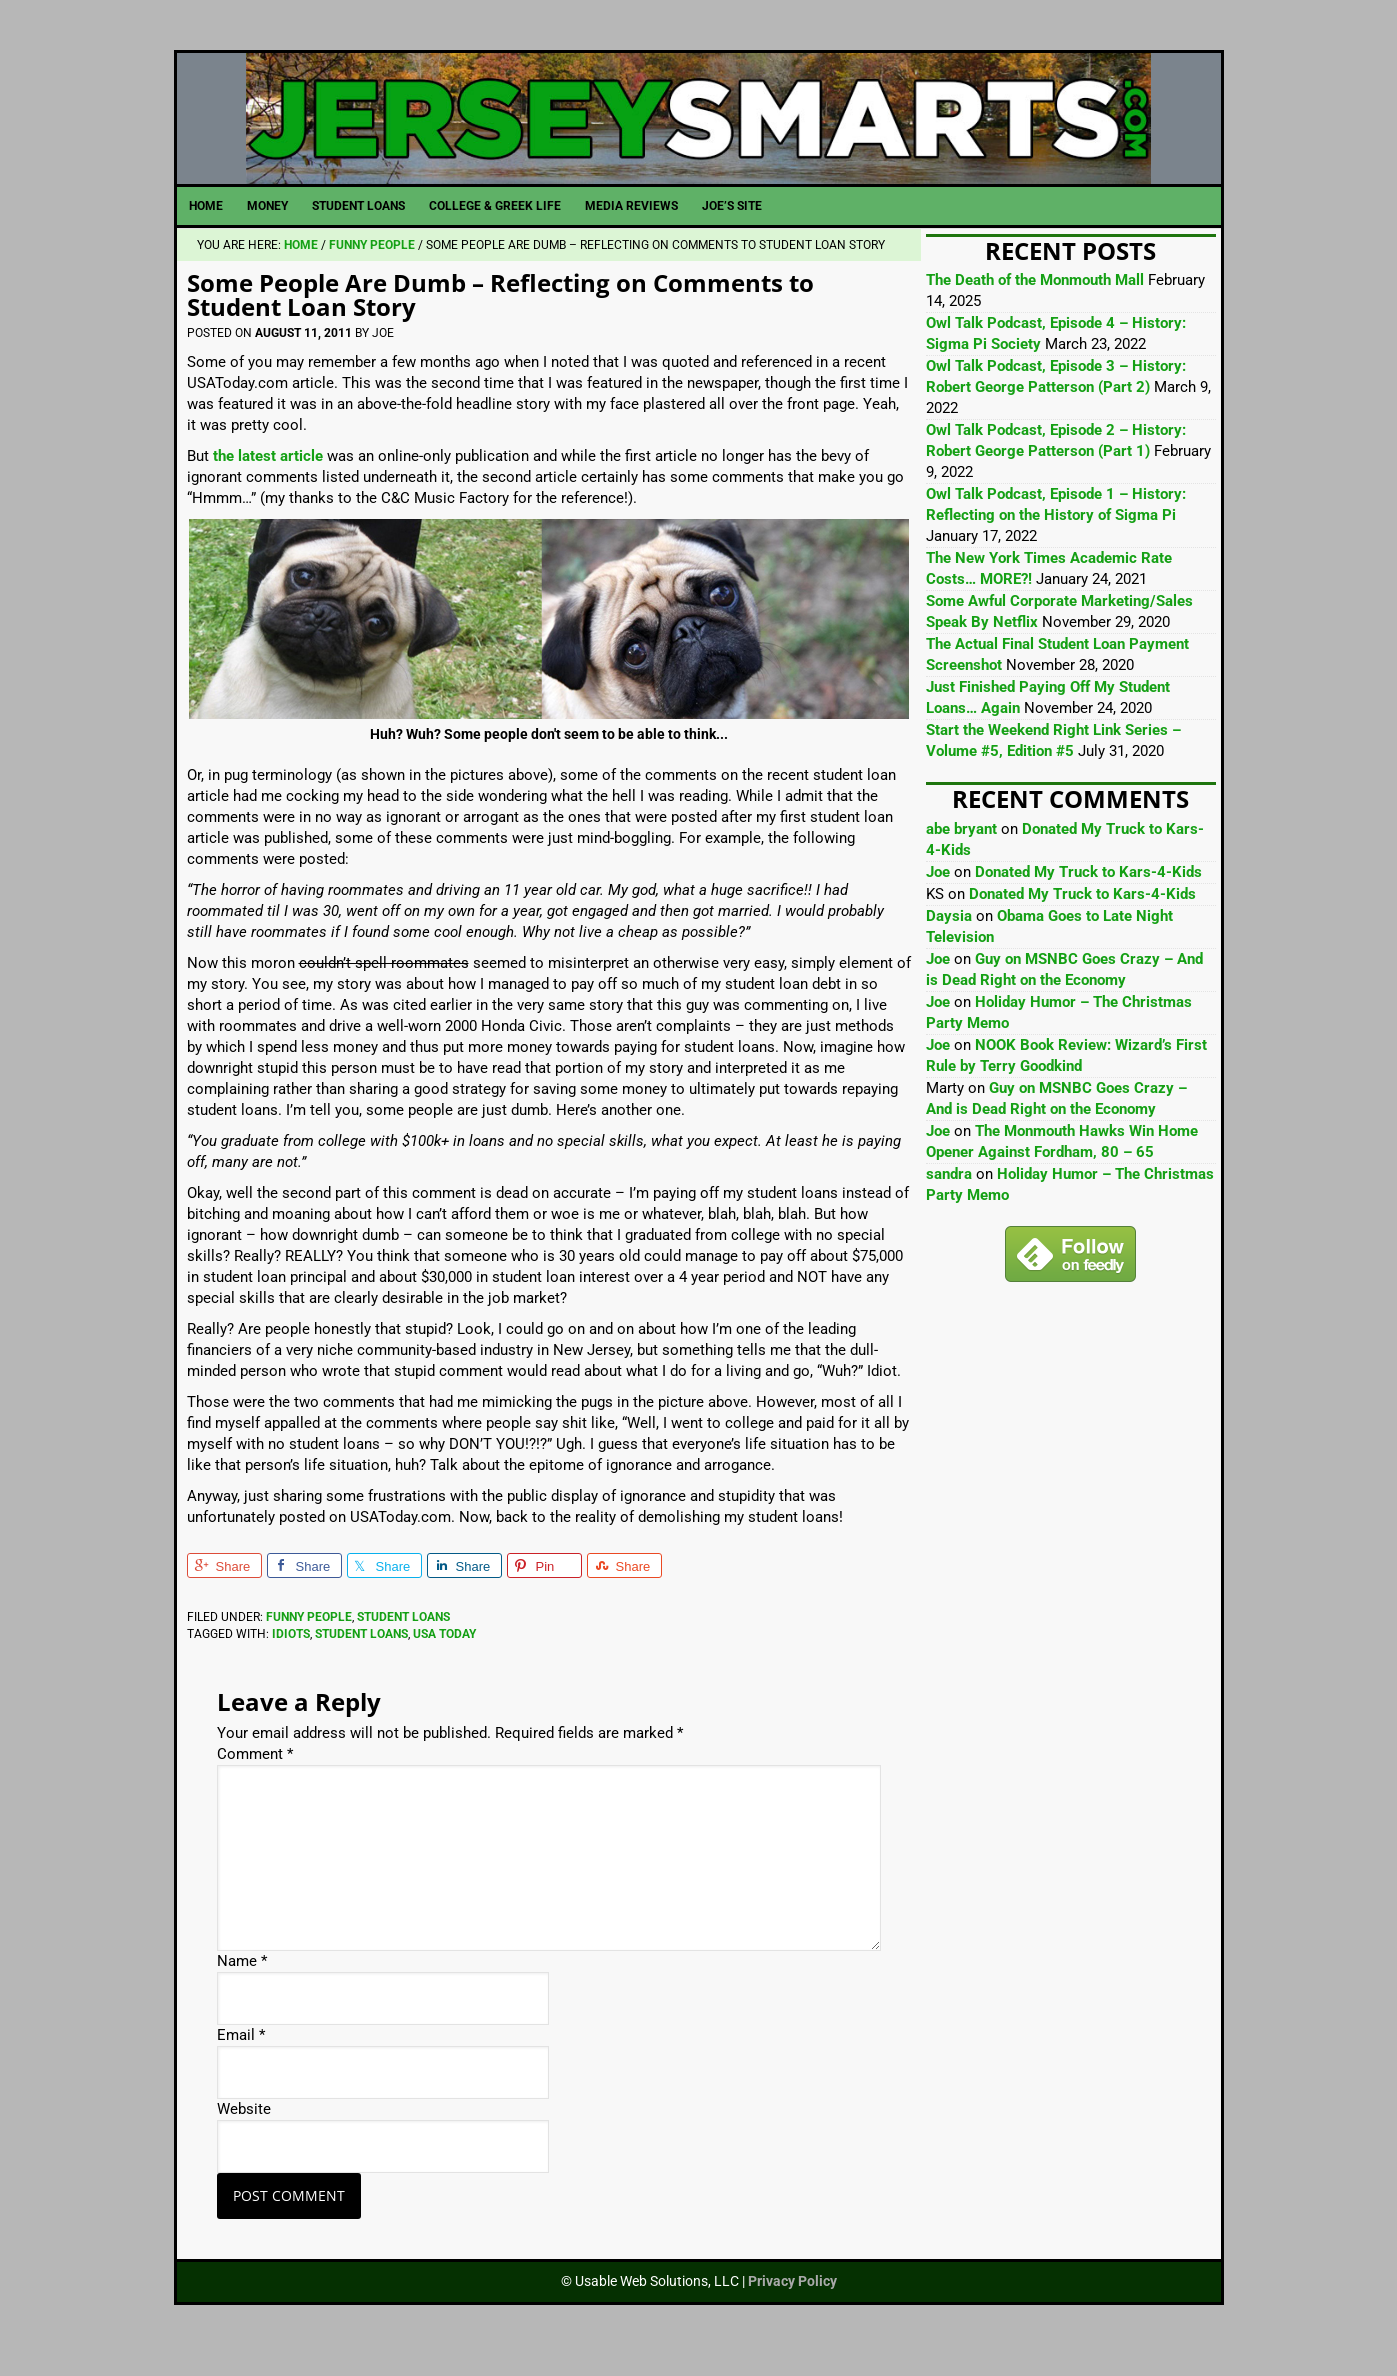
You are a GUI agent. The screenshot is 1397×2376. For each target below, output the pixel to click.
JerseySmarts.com (699, 129)
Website (244, 2131)
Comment (255, 1776)
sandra (949, 1196)
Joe (938, 894)
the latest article (268, 478)
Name (242, 1983)
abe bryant (961, 851)
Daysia (949, 938)
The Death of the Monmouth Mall (1035, 302)
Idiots (291, 1655)
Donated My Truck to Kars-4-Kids (1088, 894)
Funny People (309, 1638)
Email (241, 2057)
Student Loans (403, 1638)
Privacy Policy (792, 2303)
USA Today (444, 1655)
